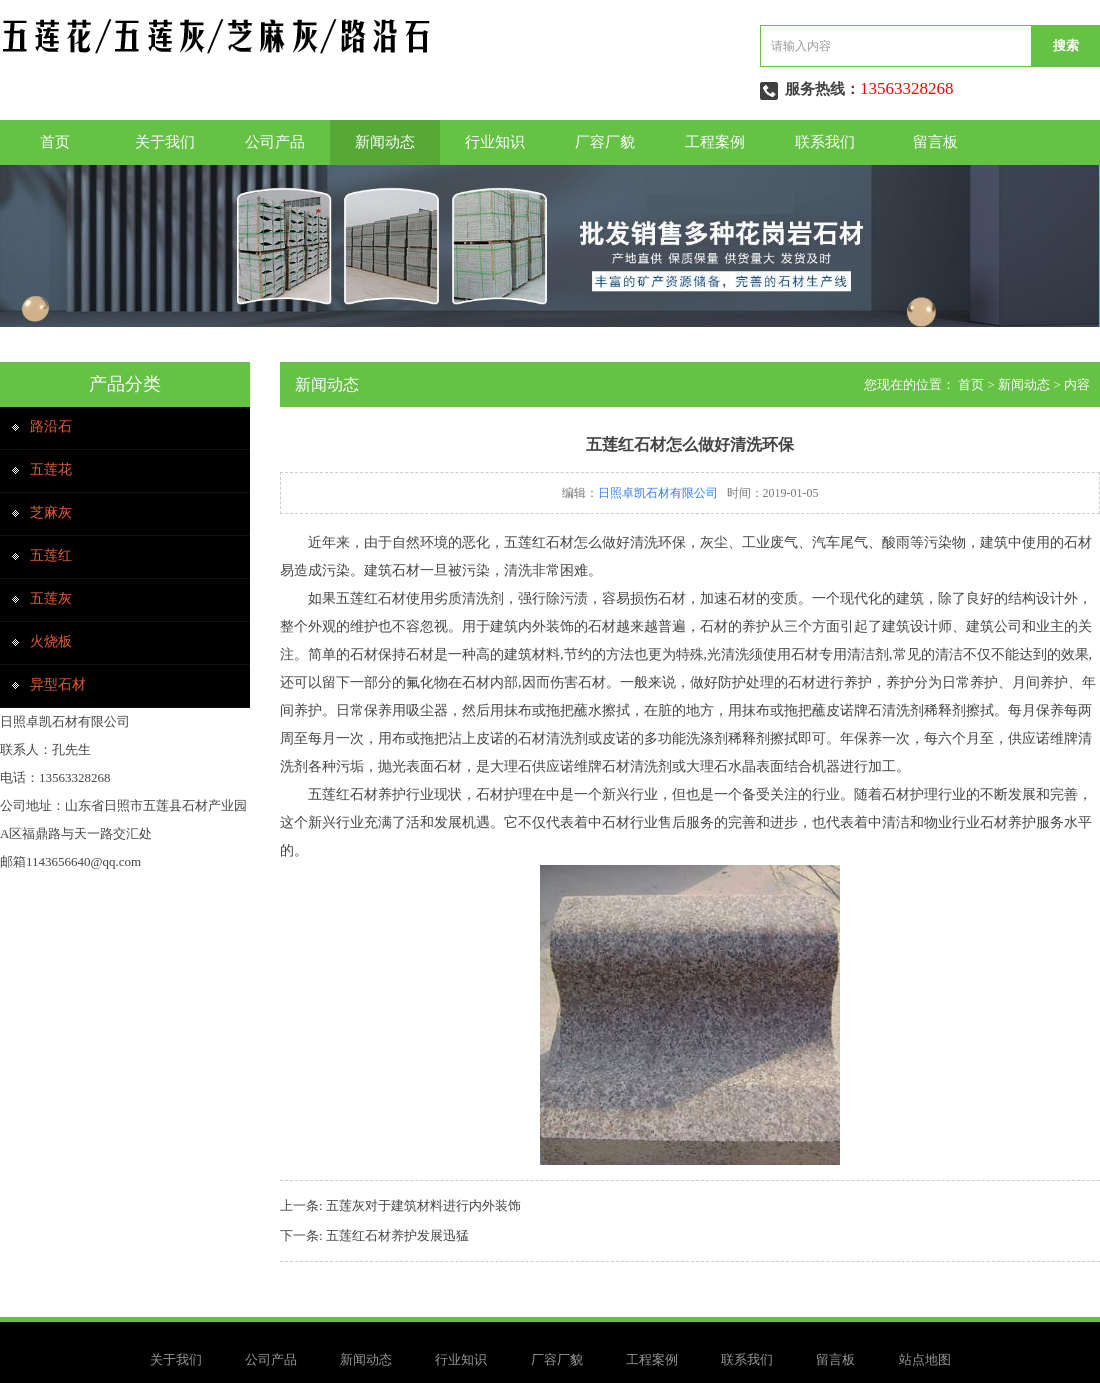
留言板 (935, 142)
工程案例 (715, 142)
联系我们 (825, 142)
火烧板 (51, 641)
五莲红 (51, 555)
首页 (55, 142)
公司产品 (275, 142)
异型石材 (58, 684)
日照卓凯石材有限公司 (658, 493)
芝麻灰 (51, 512)
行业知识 (495, 142)
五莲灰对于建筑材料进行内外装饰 (423, 1205)
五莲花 (51, 469)
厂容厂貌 (605, 142)
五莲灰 (51, 598)
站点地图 (925, 1359)
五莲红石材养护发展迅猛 (397, 1235)
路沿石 (51, 426)
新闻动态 (385, 142)
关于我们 (165, 142)
